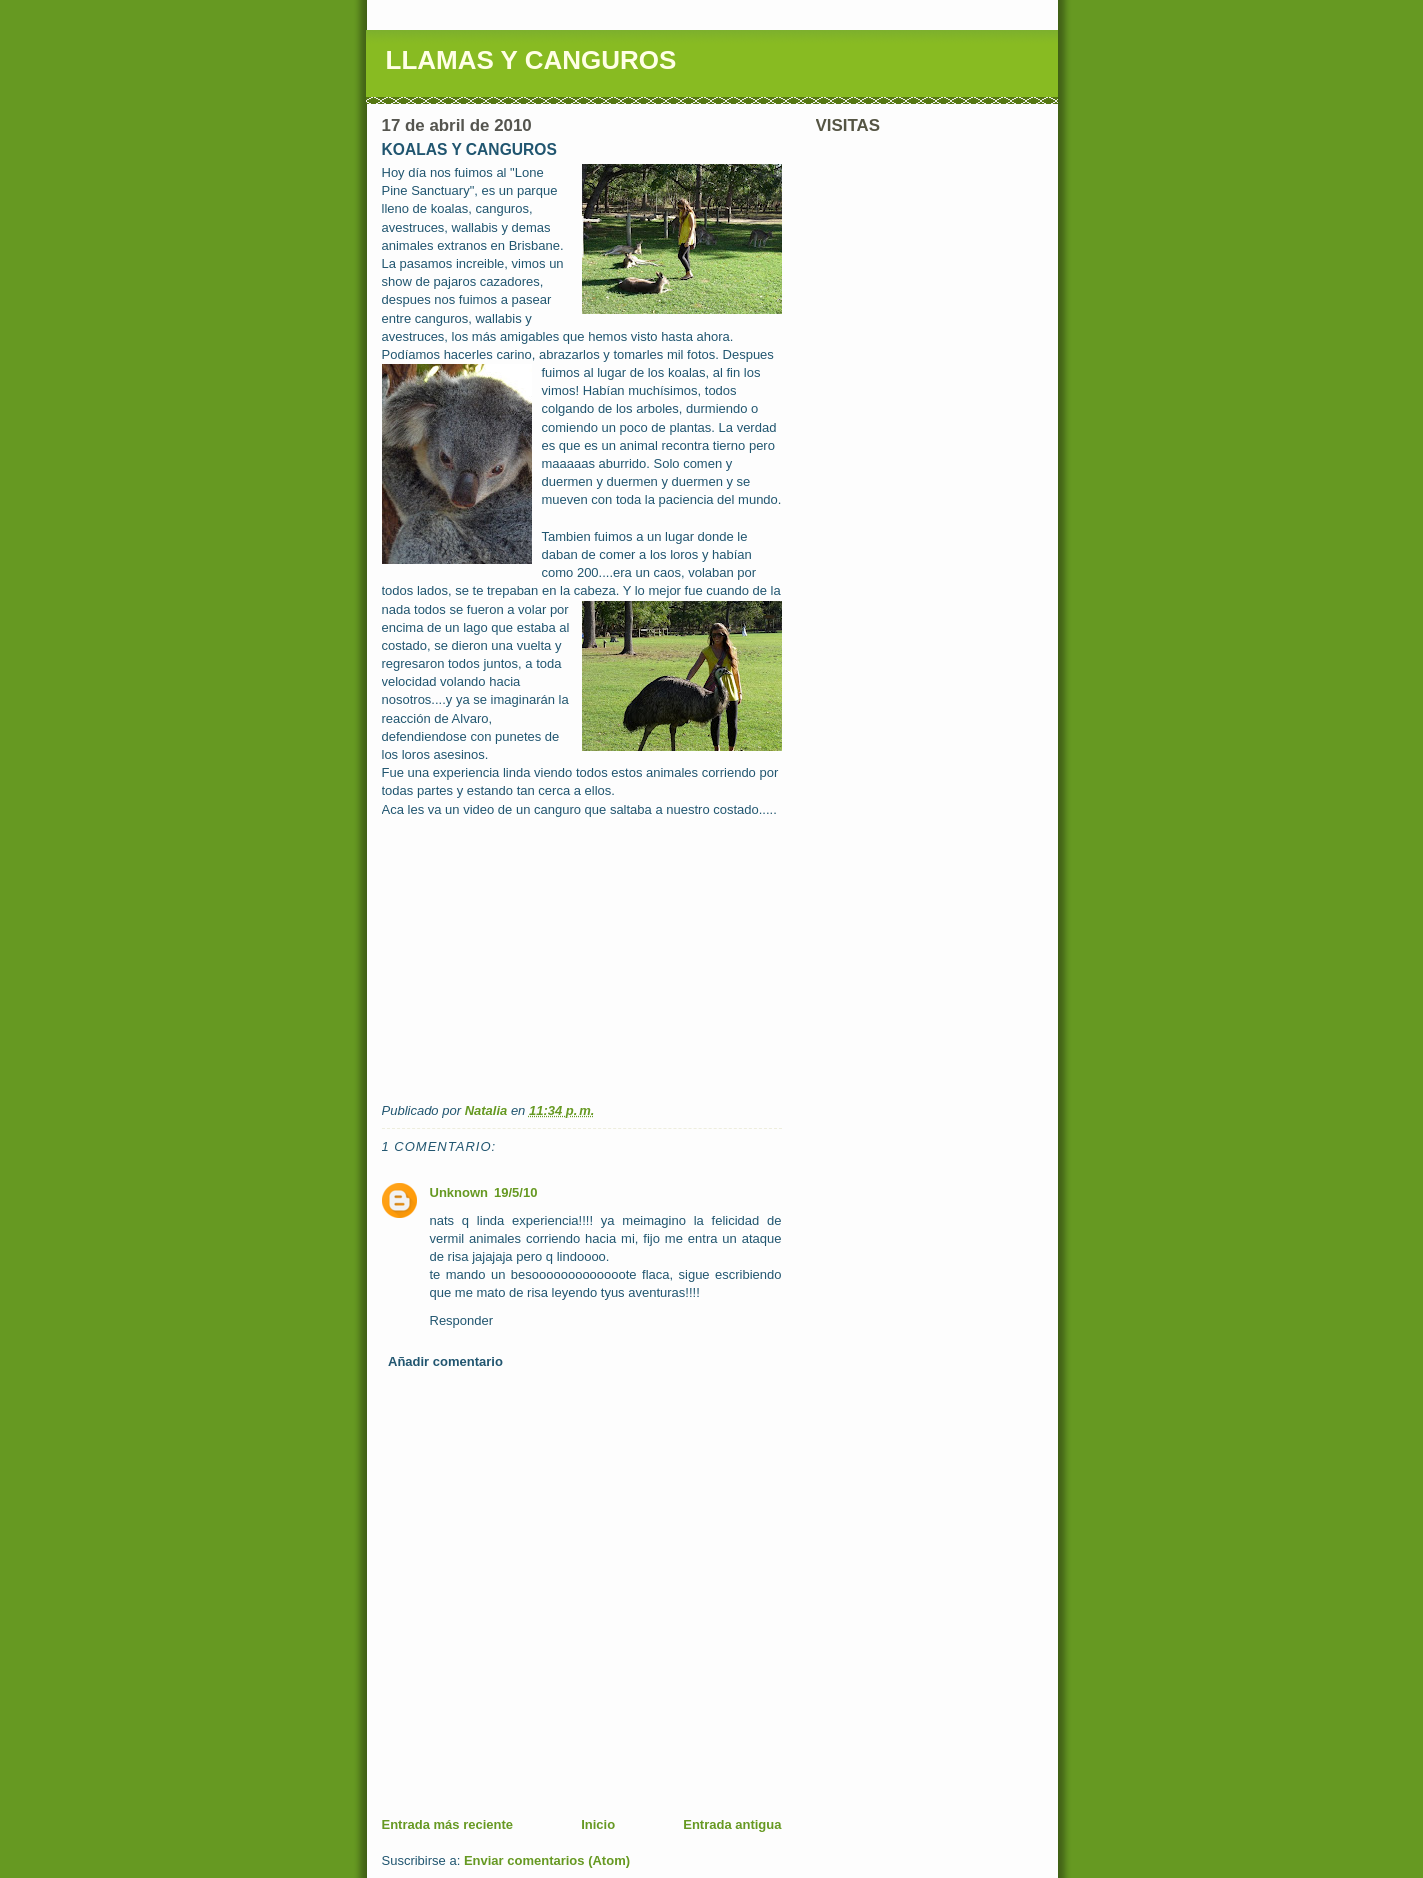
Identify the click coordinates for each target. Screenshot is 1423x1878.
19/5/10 (515, 1192)
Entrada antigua (732, 1824)
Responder (462, 1320)
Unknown (459, 1192)
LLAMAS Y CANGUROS (531, 60)
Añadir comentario (445, 1361)
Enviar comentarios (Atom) (547, 1860)
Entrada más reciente (448, 1824)
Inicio (598, 1824)
